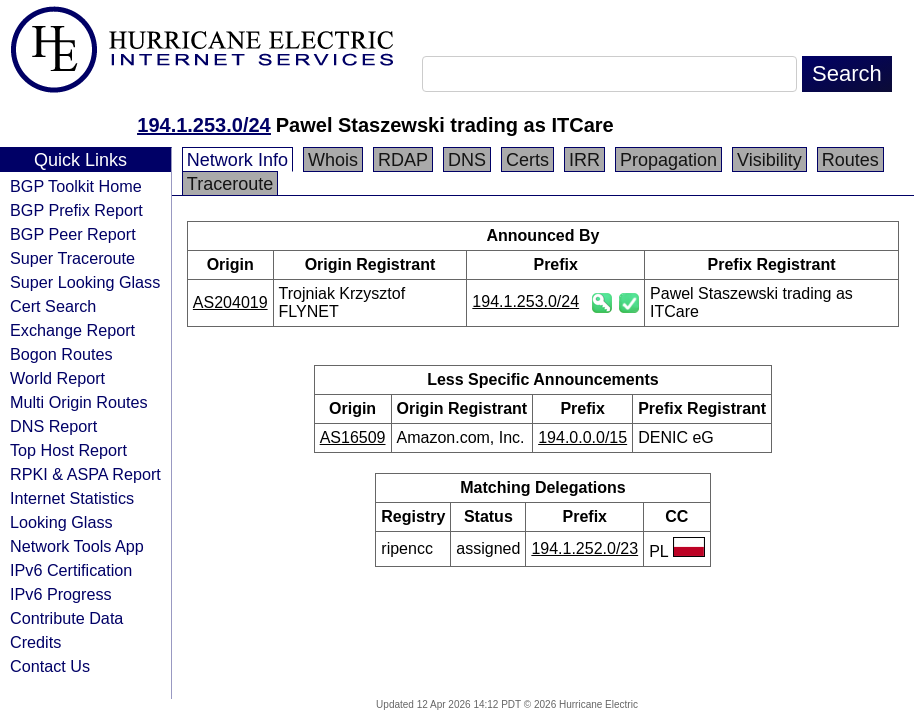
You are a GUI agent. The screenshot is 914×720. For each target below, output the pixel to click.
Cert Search (53, 306)
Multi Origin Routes (79, 402)
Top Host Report (68, 450)
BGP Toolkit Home (76, 186)
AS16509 (353, 437)
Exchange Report (72, 330)
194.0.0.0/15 (582, 437)
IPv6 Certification (71, 570)
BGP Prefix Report (76, 210)
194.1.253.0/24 (203, 125)
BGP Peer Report (73, 234)
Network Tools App (77, 546)
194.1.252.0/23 (584, 548)
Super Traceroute (72, 258)
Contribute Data (66, 618)
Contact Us (50, 666)
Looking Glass (61, 522)
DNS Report (53, 426)
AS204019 (230, 302)
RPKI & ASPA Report (85, 474)
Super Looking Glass (85, 282)
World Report (57, 378)
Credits (35, 642)
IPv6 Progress (61, 594)
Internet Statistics (72, 498)
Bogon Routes (61, 354)
